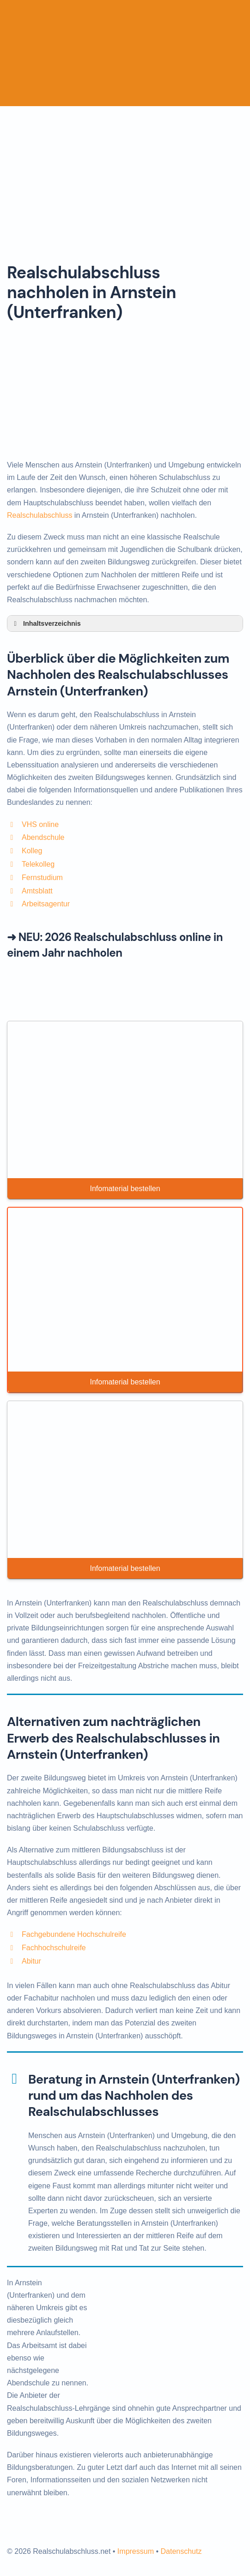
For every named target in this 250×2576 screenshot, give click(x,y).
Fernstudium (42, 877)
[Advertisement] (125, 175)
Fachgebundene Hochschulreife (74, 1934)
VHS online (40, 824)
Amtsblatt (37, 891)
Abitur (31, 1961)
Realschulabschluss (39, 515)
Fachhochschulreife (54, 1948)
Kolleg (32, 851)
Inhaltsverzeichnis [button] (46, 623)
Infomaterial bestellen (125, 1188)
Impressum (135, 2551)
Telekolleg (38, 864)
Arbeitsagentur (46, 904)
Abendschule (43, 837)
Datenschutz (180, 2551)
